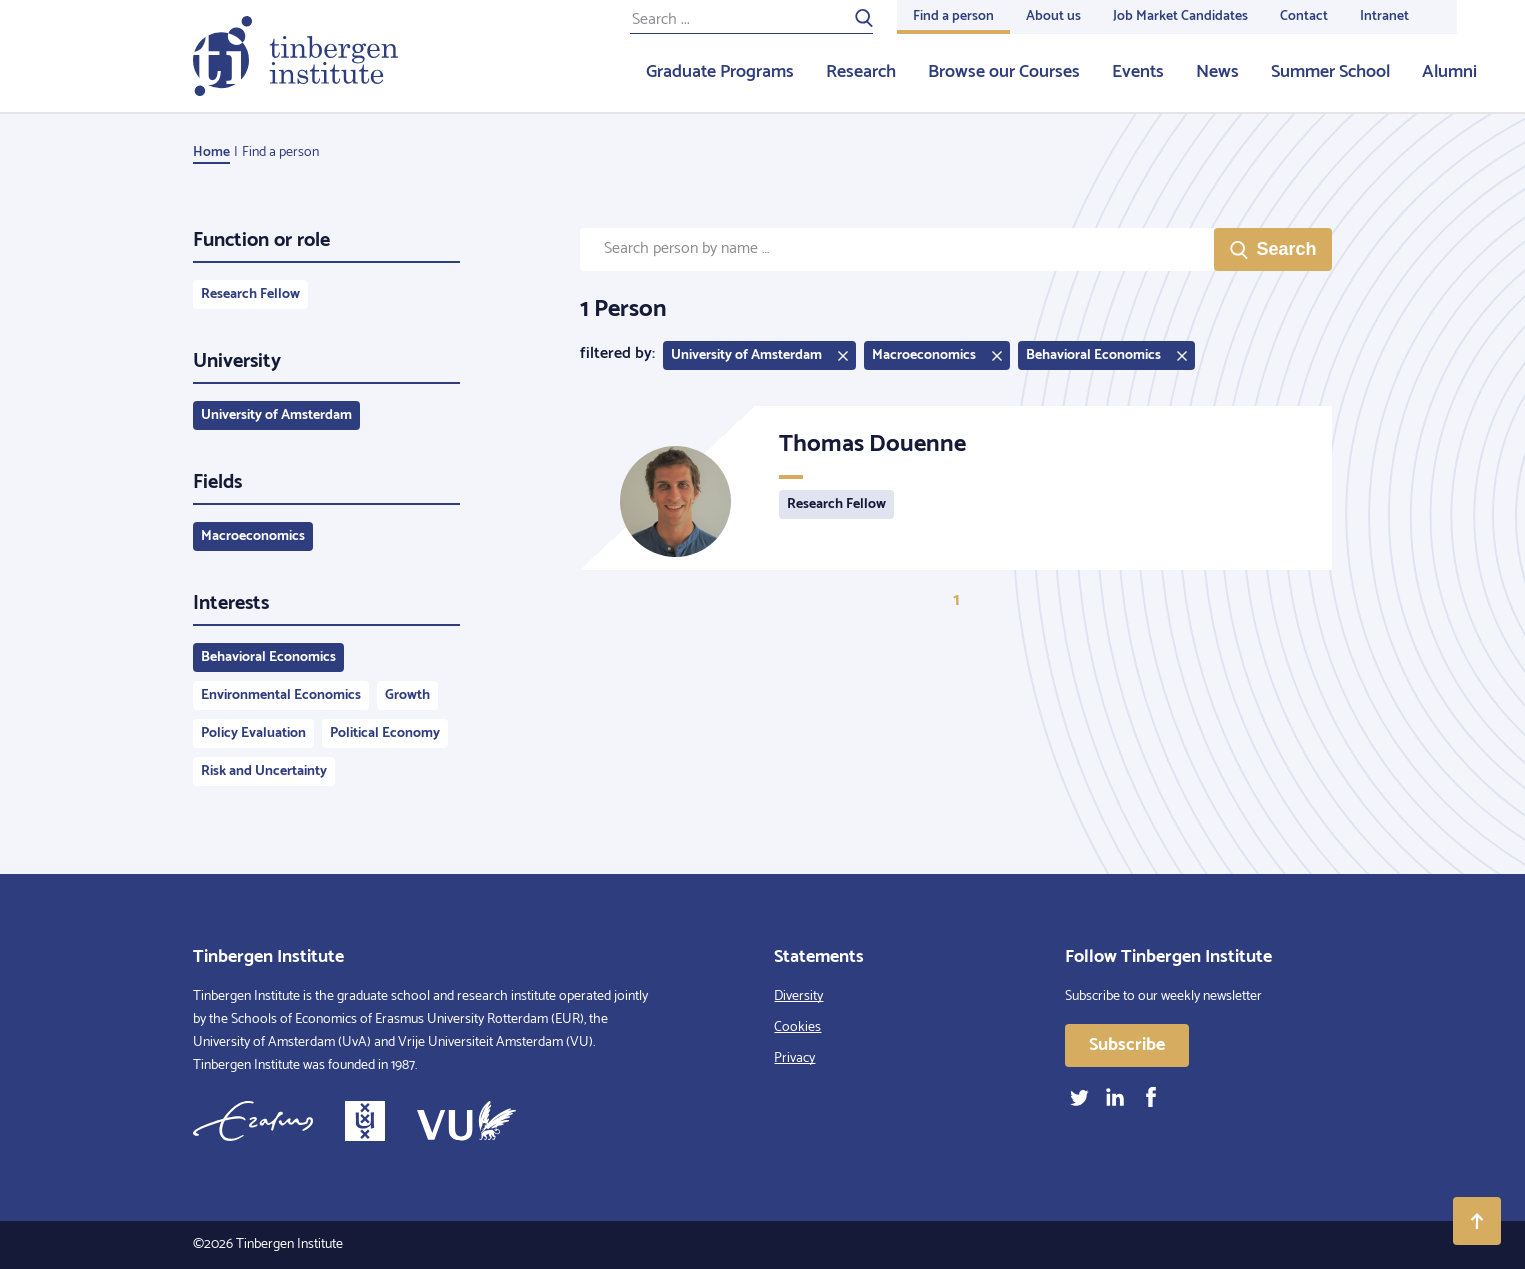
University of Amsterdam (276, 415)
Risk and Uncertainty (264, 771)
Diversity (798, 996)
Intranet (1384, 16)
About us (1053, 16)
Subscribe (1127, 1045)
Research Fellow (250, 294)
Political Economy (385, 733)
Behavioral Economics (268, 657)
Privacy (794, 1058)
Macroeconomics (253, 536)
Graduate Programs (720, 72)
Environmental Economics (281, 695)
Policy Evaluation (253, 733)
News (1217, 72)
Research (861, 72)
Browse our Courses (1004, 72)
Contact (1304, 16)
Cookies (797, 1027)
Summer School (1330, 72)
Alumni (1449, 72)
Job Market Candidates (1180, 16)
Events (1138, 72)
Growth (407, 695)
